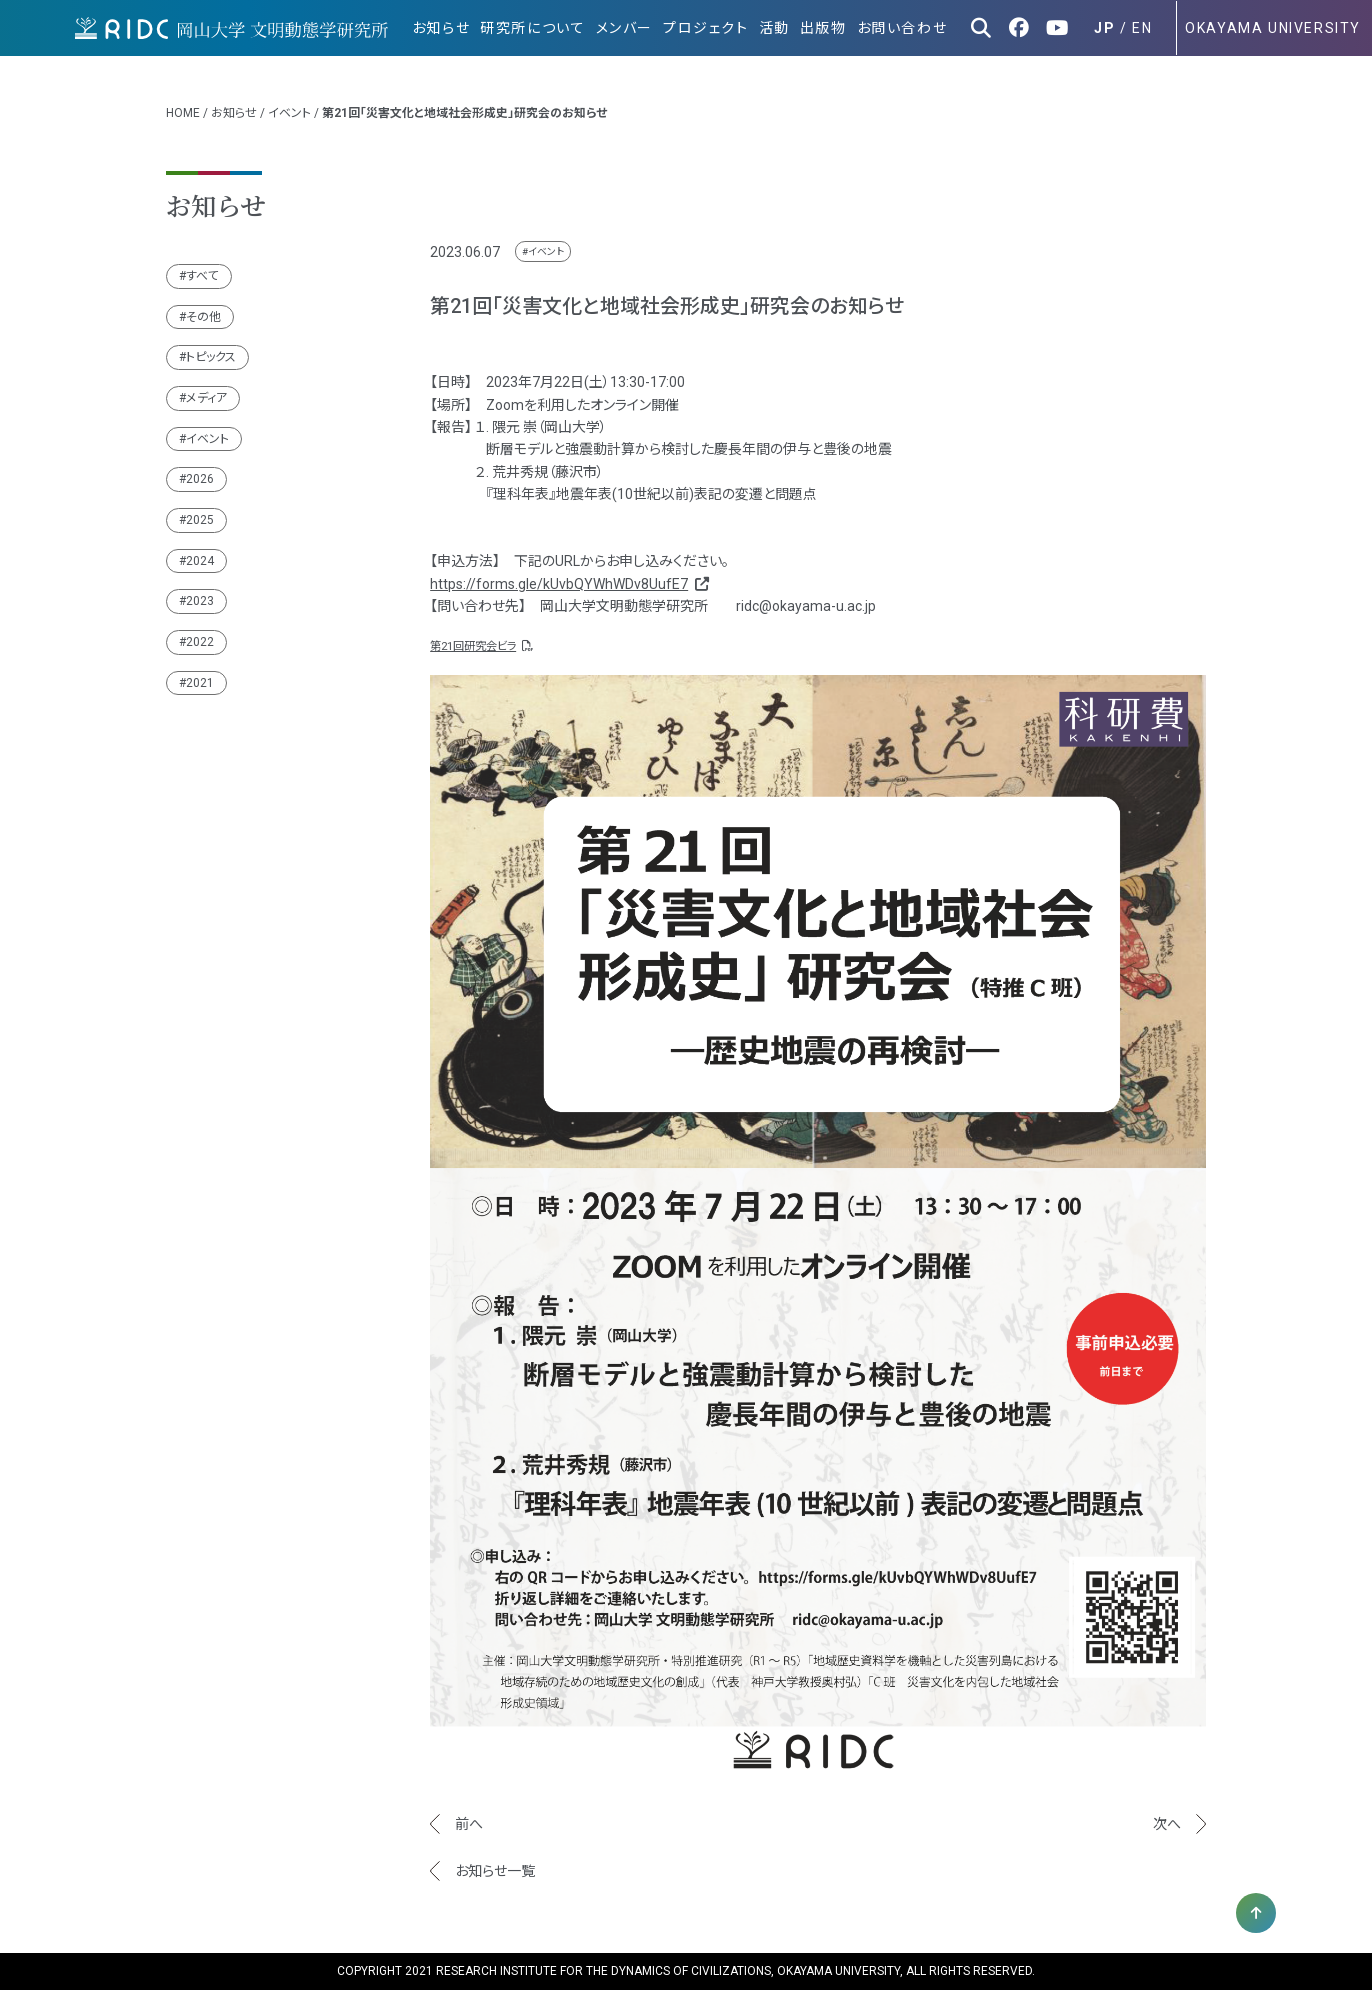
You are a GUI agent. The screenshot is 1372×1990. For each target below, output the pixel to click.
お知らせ (441, 28)
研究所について (532, 28)
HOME (183, 113)
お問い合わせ (902, 28)
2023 (200, 601)
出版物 (823, 28)
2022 (200, 642)
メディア (206, 398)
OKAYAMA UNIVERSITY (1273, 28)
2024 (200, 561)
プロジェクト (706, 28)
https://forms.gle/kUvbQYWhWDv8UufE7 (568, 584)
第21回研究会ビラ (480, 646)
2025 (200, 520)
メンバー (624, 28)
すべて (202, 276)
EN (1142, 28)
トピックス (211, 357)
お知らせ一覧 (495, 1871)
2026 (200, 479)
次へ (1167, 1824)
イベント (289, 113)
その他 (203, 317)
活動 (774, 28)
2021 (200, 683)
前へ (469, 1824)
